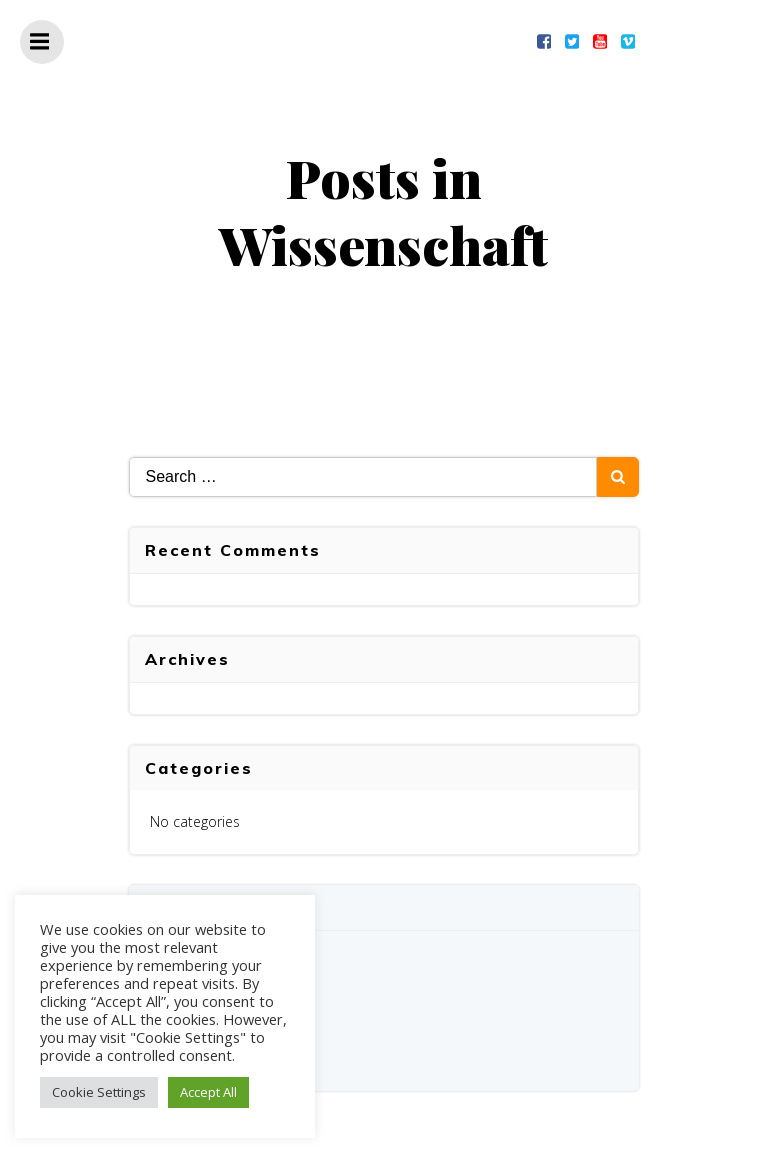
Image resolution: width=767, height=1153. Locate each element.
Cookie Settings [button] (99, 1092)
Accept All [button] (208, 1092)
